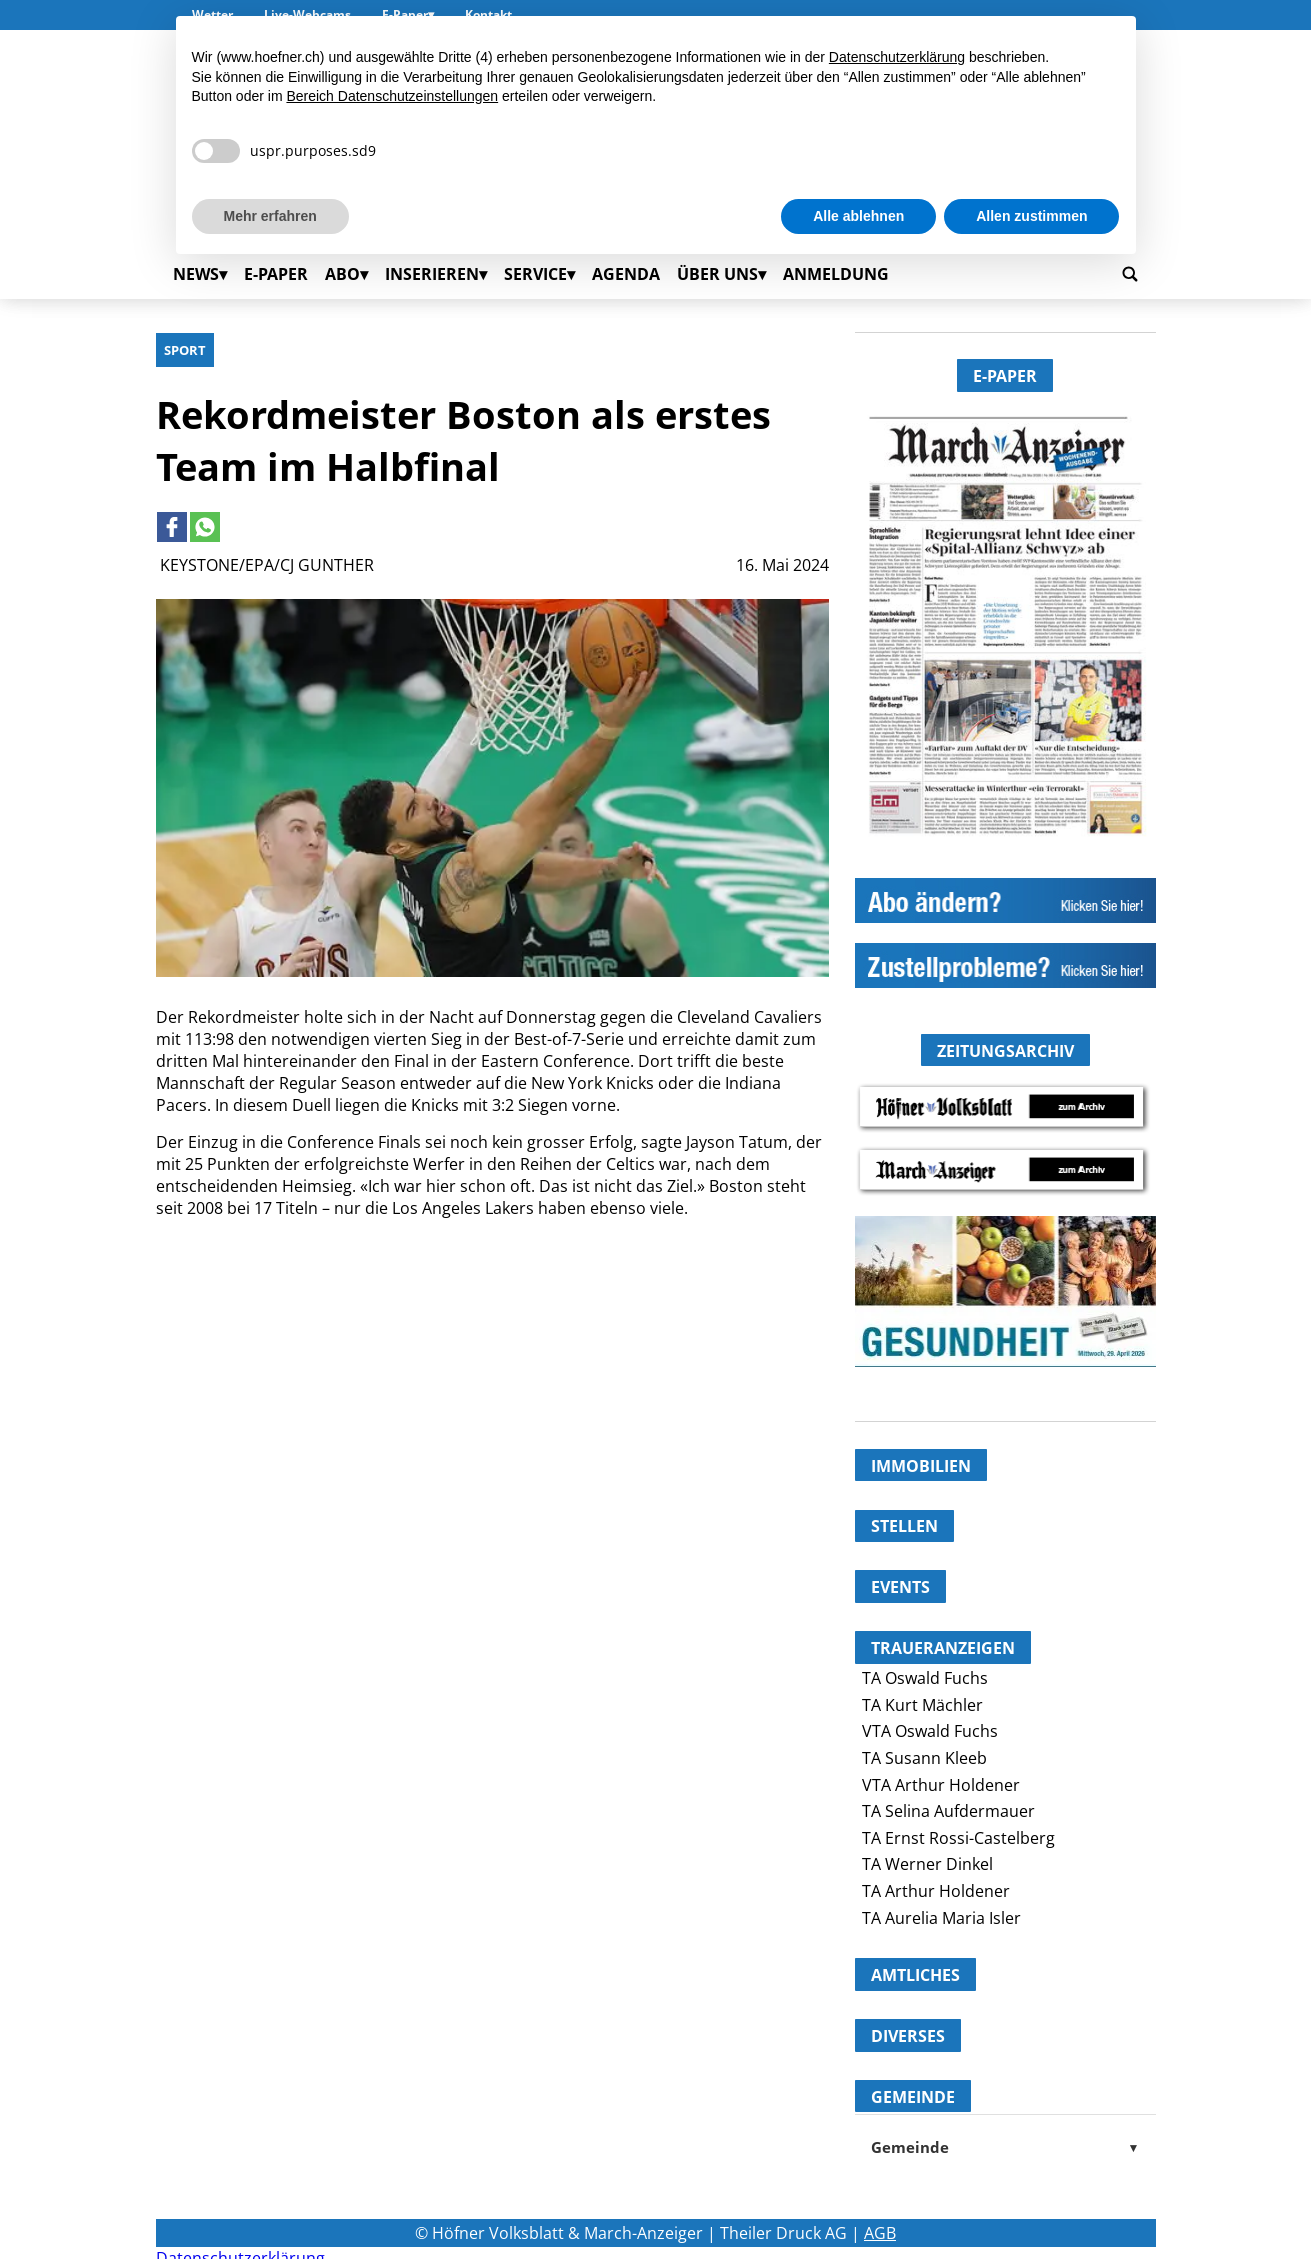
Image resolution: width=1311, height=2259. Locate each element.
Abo (342, 274)
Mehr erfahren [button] (270, 216)
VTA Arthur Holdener (941, 1785)
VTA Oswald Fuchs (930, 1731)
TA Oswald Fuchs (925, 1678)
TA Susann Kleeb (924, 1758)
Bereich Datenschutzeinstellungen (392, 96)
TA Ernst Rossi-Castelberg (958, 1838)
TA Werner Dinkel (927, 1864)
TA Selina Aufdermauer (948, 1811)
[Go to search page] (1130, 273)
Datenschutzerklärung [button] (897, 57)
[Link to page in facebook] (172, 527)
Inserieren (432, 274)
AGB (880, 2233)
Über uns (717, 274)
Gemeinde (1005, 2147)
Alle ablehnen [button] (858, 216)
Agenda (626, 274)
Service (535, 274)
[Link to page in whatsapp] (205, 527)
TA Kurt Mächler (922, 1705)
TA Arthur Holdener (936, 1891)
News (196, 274)
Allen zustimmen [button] (1031, 216)
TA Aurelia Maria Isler (941, 1918)
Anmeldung (836, 274)
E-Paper (276, 274)
